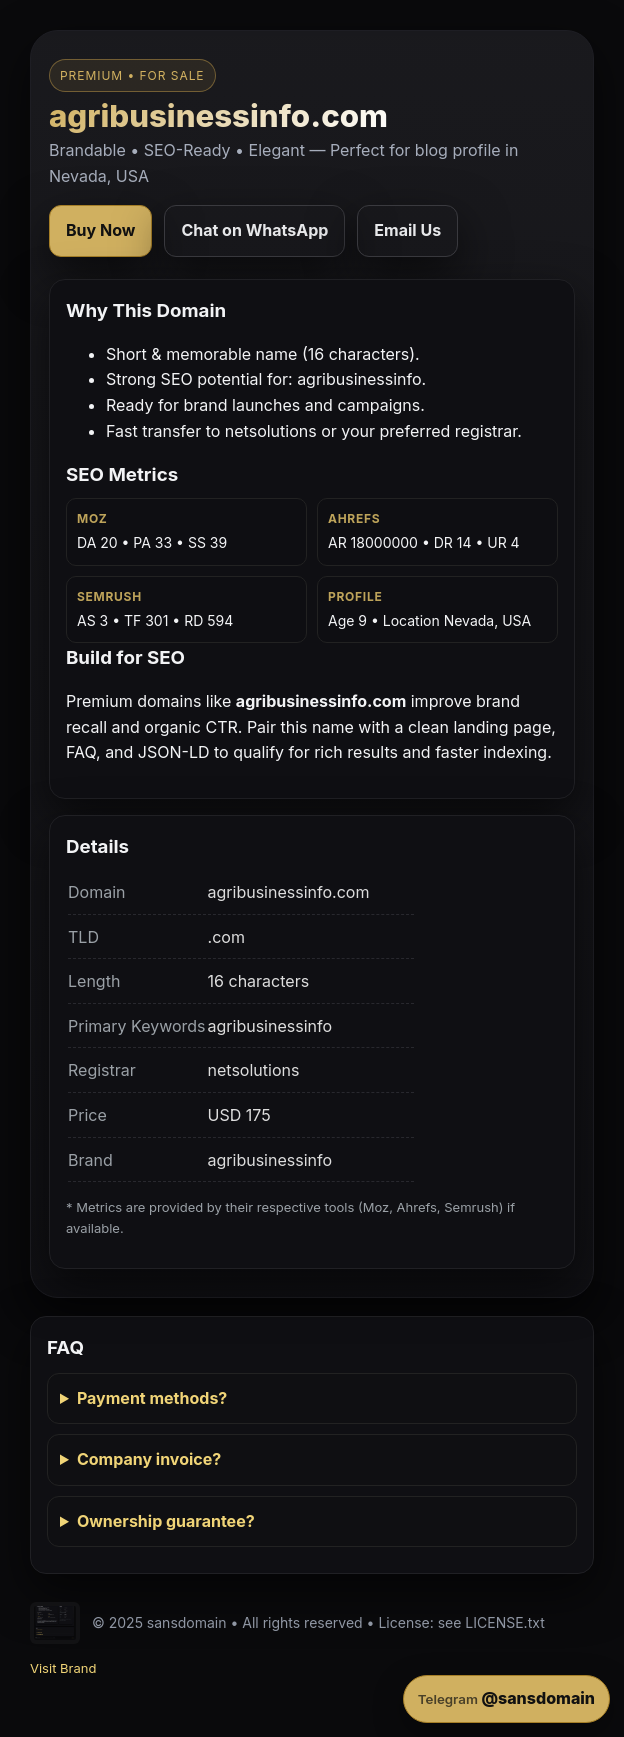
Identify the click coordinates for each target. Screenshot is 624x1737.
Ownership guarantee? (166, 1521)
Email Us (407, 230)
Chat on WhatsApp (254, 230)
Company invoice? (149, 1459)
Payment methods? (152, 1398)
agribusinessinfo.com (218, 116)
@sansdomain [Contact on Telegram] (506, 1698)
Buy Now (100, 230)
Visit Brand (63, 1668)
